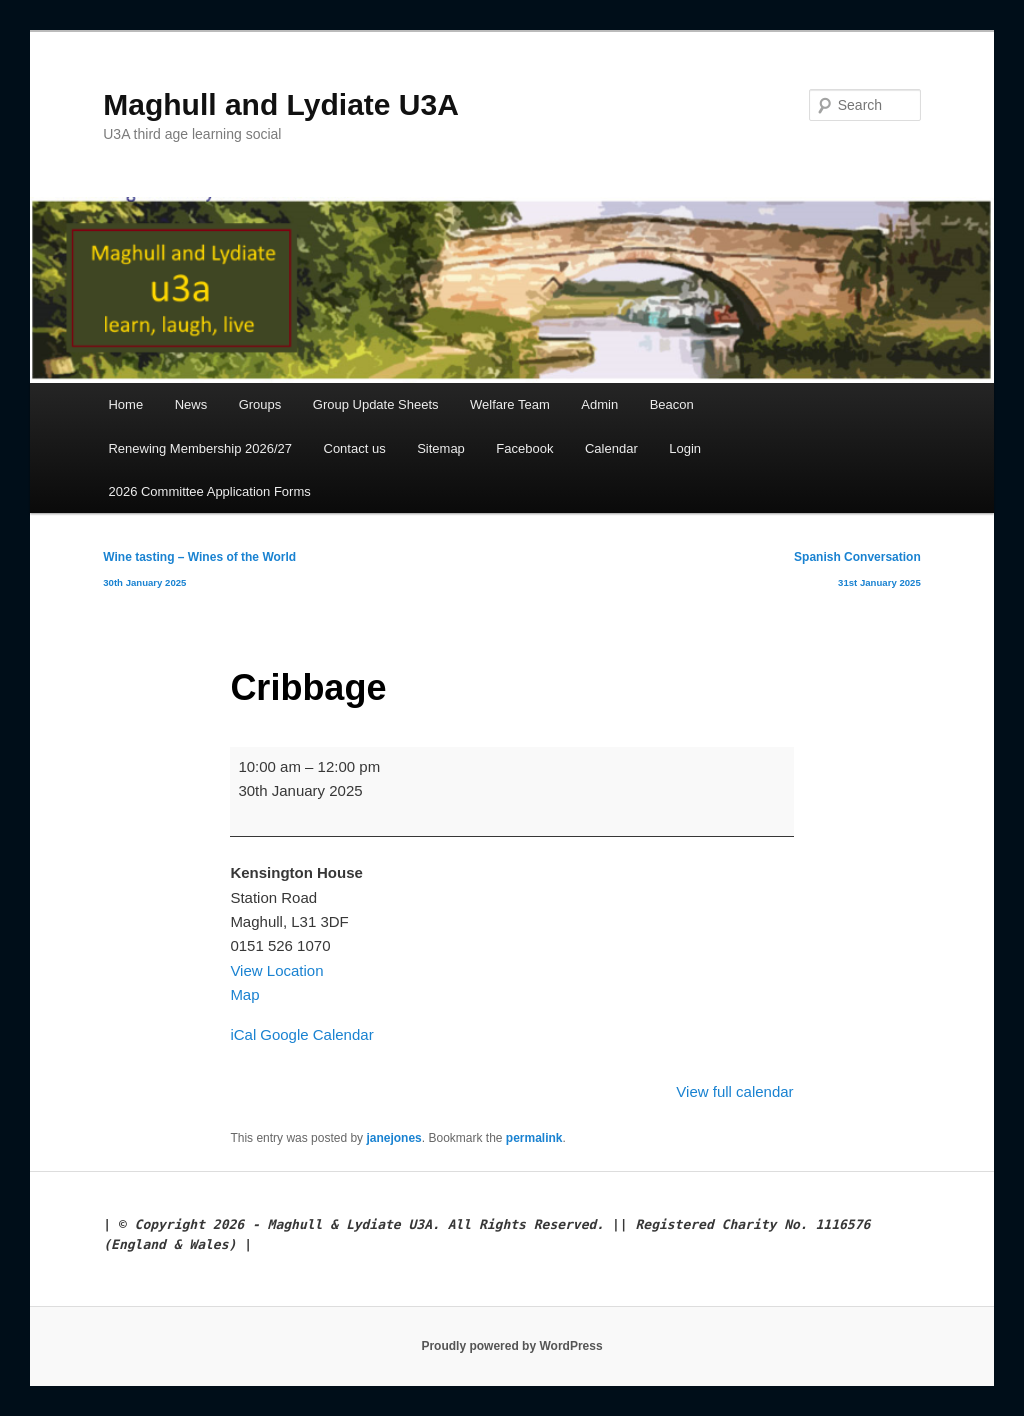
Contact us (355, 448)
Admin (599, 404)
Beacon (672, 404)
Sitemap (441, 448)
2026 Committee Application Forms (209, 491)
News (191, 404)
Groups (260, 404)
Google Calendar (316, 1034)
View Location (276, 970)
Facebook (524, 448)
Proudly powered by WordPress (511, 1346)
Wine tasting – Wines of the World (199, 573)
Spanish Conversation (857, 573)
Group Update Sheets (376, 404)
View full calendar (734, 1091)
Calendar (611, 448)
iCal (243, 1034)
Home (125, 404)
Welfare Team (510, 404)
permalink (534, 1138)
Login (685, 448)
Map (244, 994)
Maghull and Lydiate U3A (281, 104)
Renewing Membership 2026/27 (200, 448)
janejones (393, 1138)
